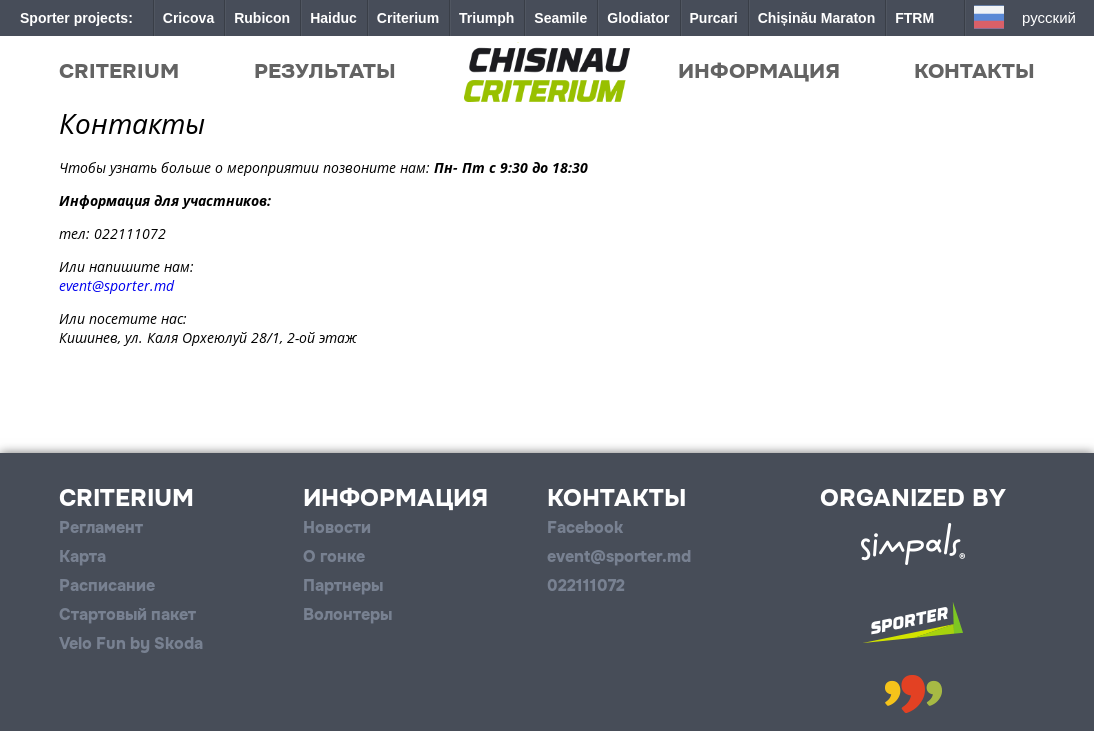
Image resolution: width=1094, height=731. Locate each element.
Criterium (408, 18)
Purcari (714, 18)
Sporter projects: (76, 18)
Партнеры (343, 585)
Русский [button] (1049, 17)
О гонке (334, 556)
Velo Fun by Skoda (131, 643)
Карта (82, 556)
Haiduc (333, 18)
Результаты (325, 71)
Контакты (974, 71)
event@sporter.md (116, 285)
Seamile (560, 18)
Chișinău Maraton (816, 18)
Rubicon (262, 18)
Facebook (585, 527)
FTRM (914, 18)
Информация (759, 71)
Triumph (486, 18)
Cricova (188, 18)
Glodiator (638, 18)
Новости (337, 527)
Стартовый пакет (127, 614)
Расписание (107, 585)
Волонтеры (347, 614)
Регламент (101, 527)
